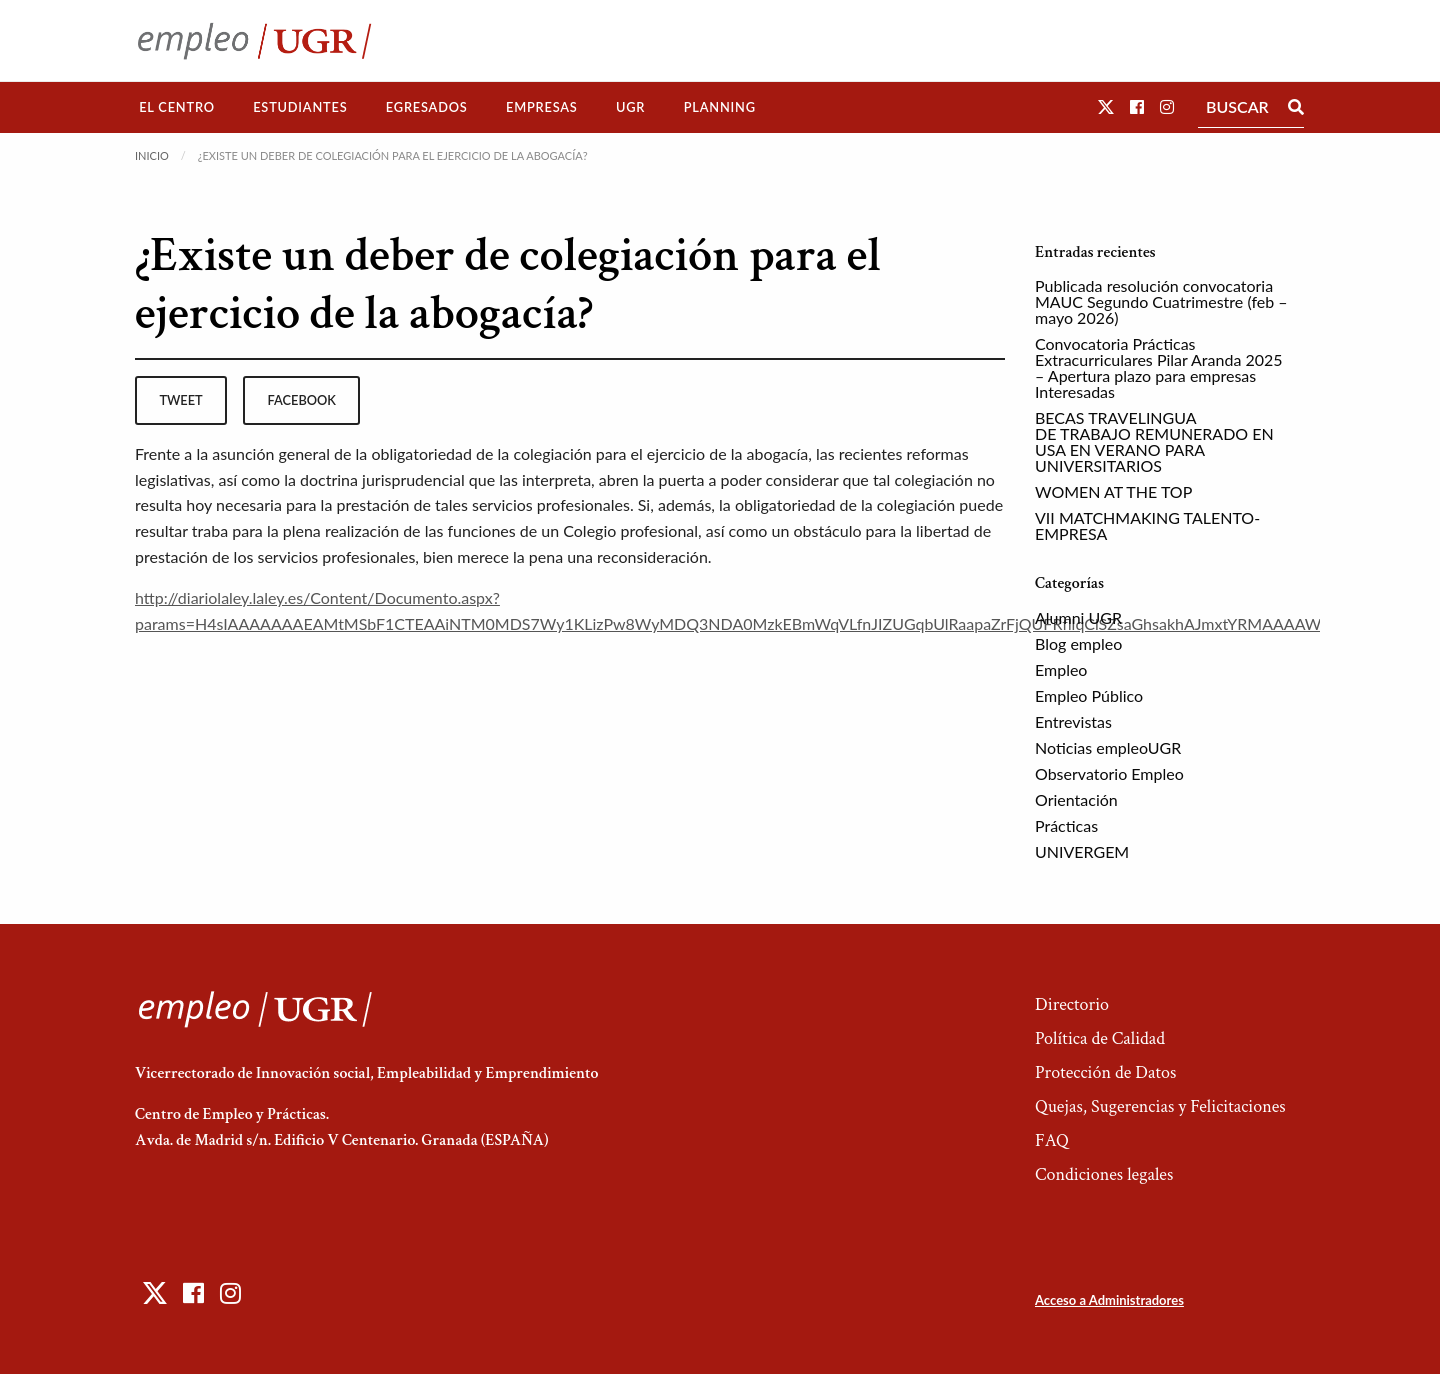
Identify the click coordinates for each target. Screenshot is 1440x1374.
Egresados (427, 107)
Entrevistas (1073, 721)
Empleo (1061, 669)
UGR (630, 107)
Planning (720, 107)
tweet (180, 400)
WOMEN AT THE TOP (1113, 491)
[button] (1106, 106)
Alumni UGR (1078, 617)
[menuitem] (177, 107)
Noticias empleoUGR (1108, 747)
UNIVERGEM (1082, 851)
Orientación (1076, 799)
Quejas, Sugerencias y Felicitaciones (1160, 1106)
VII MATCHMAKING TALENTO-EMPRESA (1147, 525)
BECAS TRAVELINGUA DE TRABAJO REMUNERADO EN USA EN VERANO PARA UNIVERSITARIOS (1154, 441)
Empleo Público (1089, 695)
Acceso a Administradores (1109, 1300)
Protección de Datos (1105, 1072)
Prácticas (1066, 825)
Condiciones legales (1104, 1174)
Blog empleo (1078, 643)
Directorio (1072, 1004)
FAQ (1052, 1140)
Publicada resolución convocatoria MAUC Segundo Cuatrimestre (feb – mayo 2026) (1161, 301)
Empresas (542, 107)
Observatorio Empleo (1109, 773)
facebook (302, 400)
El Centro (177, 107)
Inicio (152, 155)
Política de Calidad (1100, 1038)
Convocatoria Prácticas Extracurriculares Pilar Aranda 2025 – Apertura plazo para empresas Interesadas (1159, 367)
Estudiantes (300, 107)
